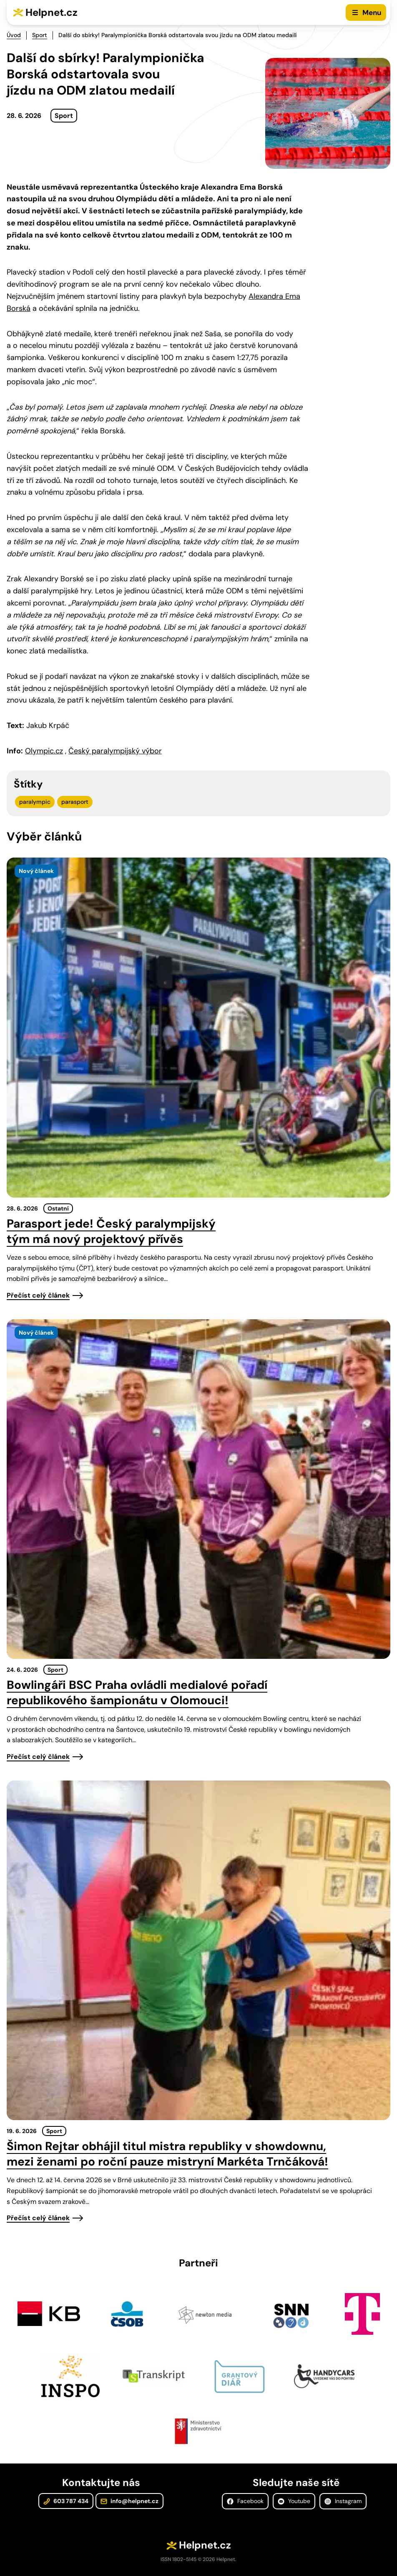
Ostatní (58, 1208)
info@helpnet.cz (129, 2501)
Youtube (294, 2501)
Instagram (343, 2501)
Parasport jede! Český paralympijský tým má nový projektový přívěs (111, 1231)
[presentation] (198, 1028)
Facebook (245, 2501)
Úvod (14, 35)
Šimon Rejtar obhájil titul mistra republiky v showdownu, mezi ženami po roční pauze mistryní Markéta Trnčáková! (167, 2153)
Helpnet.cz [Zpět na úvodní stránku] (51, 12)
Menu (371, 12)
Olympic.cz (44, 751)
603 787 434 (65, 2501)
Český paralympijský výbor (115, 751)
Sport (39, 35)
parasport (74, 801)
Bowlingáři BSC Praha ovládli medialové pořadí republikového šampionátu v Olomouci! (137, 1692)
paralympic (34, 801)
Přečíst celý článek (38, 1295)
